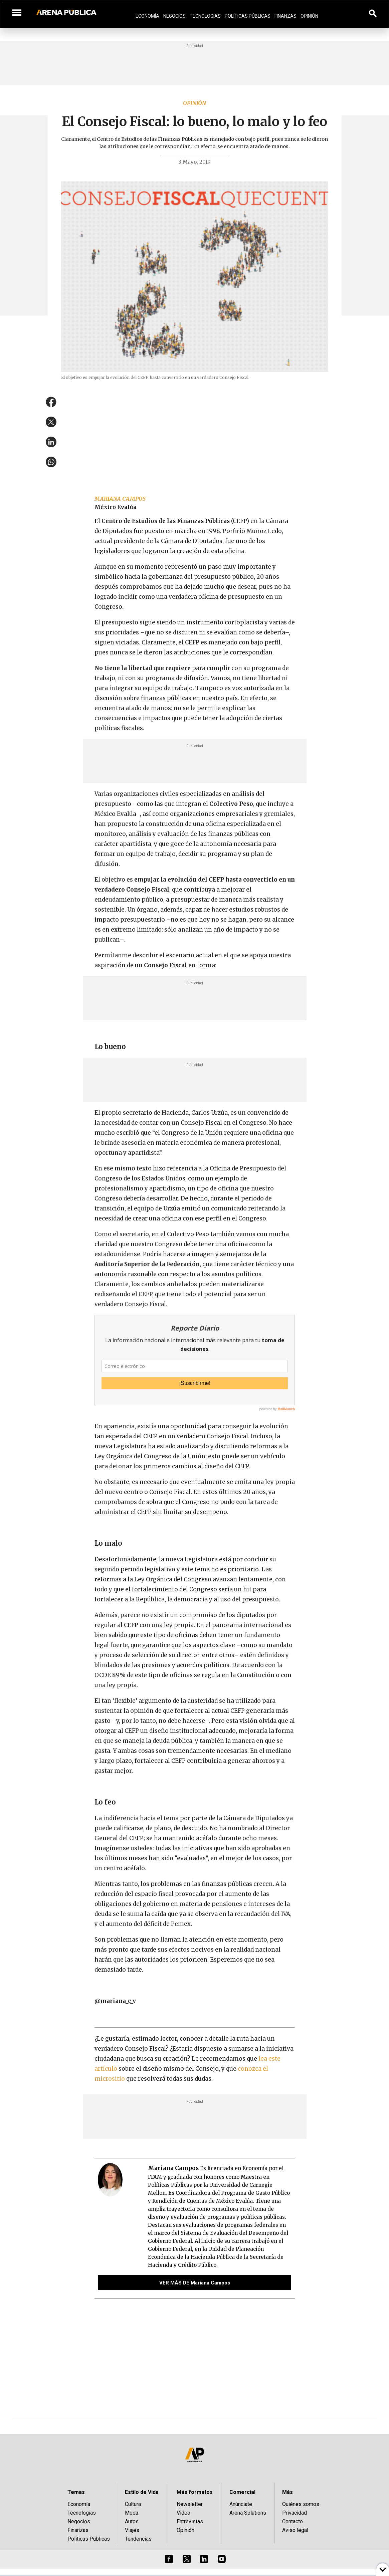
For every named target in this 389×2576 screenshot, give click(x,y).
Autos (132, 2521)
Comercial (242, 2492)
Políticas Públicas (247, 16)
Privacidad (294, 2513)
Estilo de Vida (142, 2492)
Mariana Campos (120, 498)
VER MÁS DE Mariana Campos (194, 2283)
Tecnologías (205, 16)
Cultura (133, 2504)
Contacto (292, 2521)
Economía (147, 16)
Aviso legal (295, 2530)
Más (287, 2492)
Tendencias (138, 2539)
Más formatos (195, 2492)
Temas (76, 2492)
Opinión (309, 16)
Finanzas (285, 16)
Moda (131, 2513)
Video (183, 2513)
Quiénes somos (300, 2504)
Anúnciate (240, 2504)
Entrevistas (190, 2521)
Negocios (174, 16)
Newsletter (190, 2504)
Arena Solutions (247, 2513)
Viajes (132, 2530)
